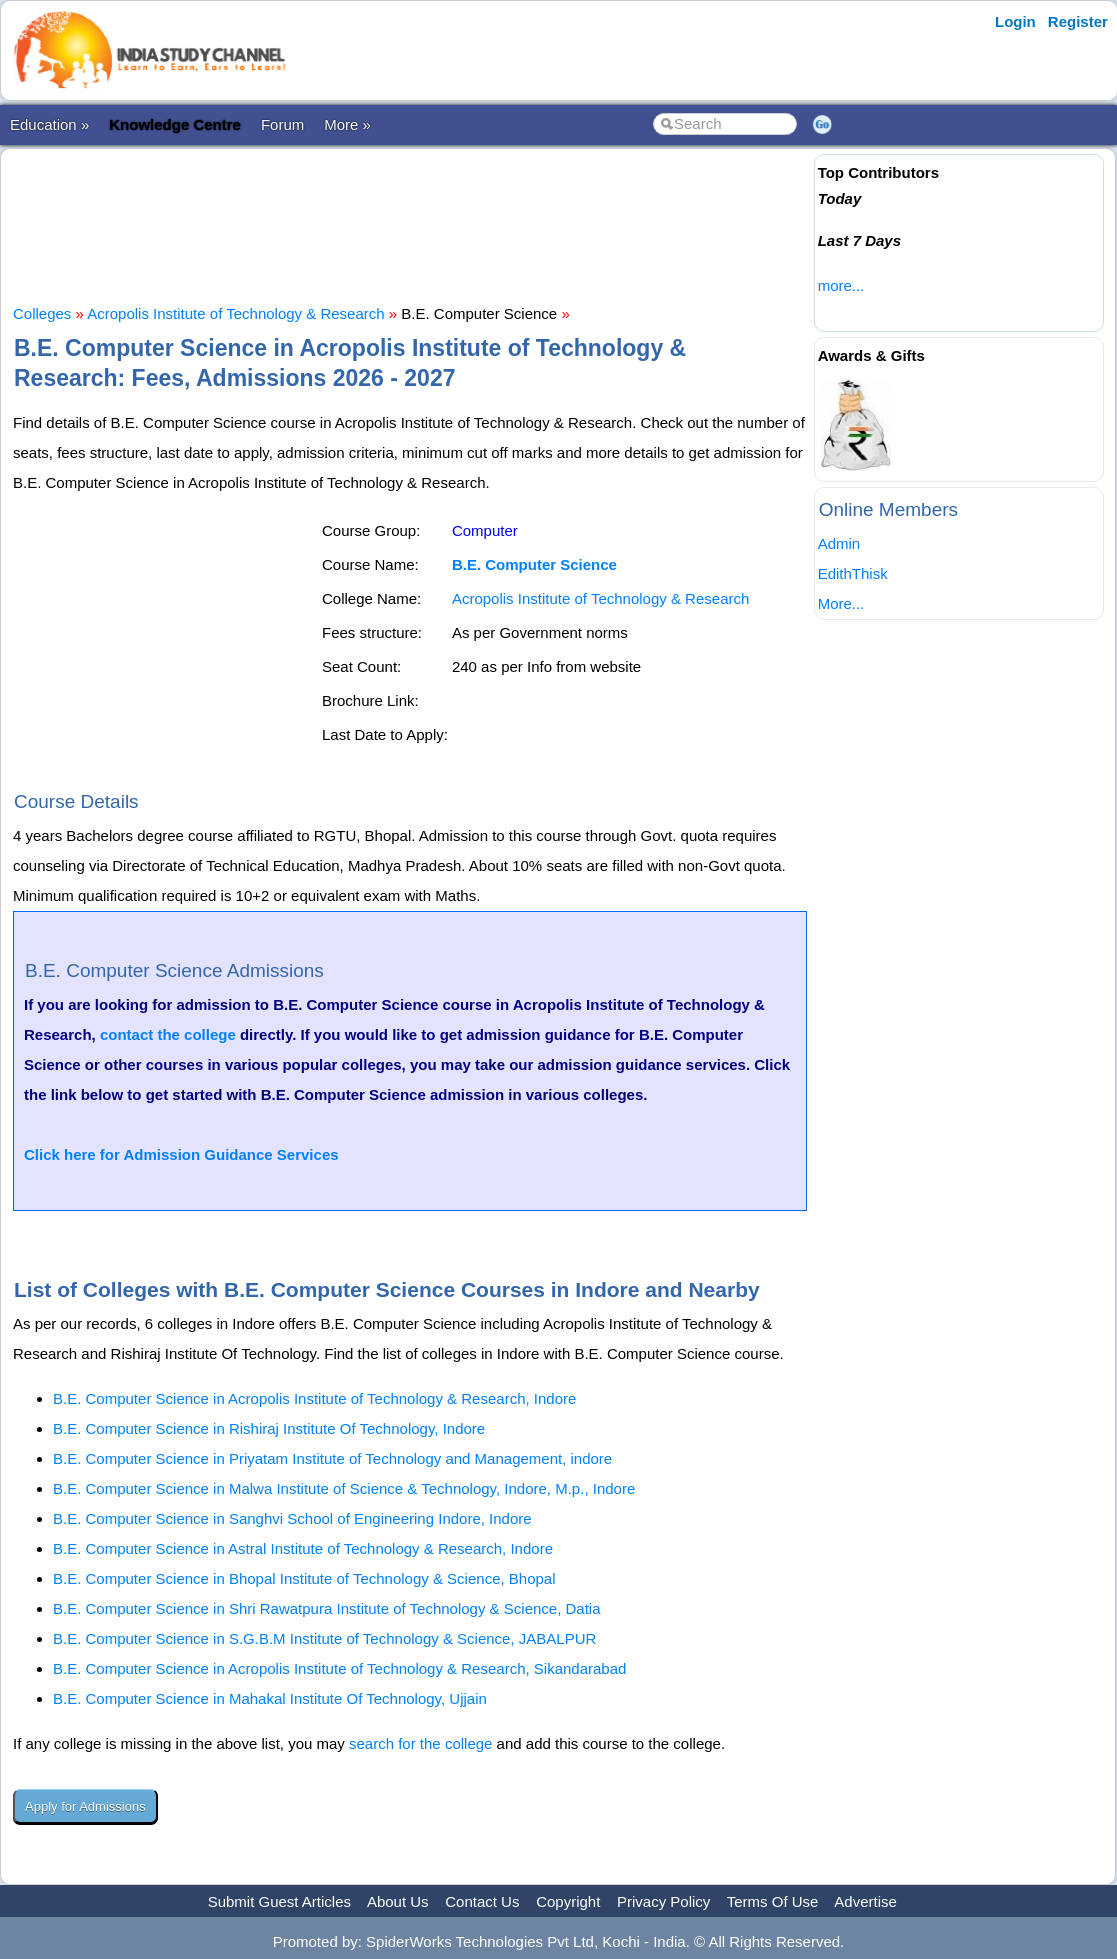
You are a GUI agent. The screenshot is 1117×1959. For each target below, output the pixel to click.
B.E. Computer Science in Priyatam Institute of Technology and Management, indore (332, 1458)
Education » (49, 124)
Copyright (568, 1901)
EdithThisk (853, 573)
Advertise (865, 1901)
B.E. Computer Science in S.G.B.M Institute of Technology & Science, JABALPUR (324, 1638)
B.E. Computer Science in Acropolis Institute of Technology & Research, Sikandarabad (339, 1668)
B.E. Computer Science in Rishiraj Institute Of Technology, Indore (269, 1428)
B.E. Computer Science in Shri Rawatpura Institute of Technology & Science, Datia (327, 1608)
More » (347, 124)
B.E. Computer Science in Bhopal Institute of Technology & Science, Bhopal (304, 1578)
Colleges (42, 313)
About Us (398, 1901)
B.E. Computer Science (534, 564)
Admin (839, 543)
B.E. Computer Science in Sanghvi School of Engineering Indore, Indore (292, 1518)
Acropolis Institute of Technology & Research (235, 313)
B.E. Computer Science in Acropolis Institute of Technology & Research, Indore (314, 1398)
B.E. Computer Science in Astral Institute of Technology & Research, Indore (303, 1548)
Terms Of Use (773, 1901)
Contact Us (482, 1901)
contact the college (168, 1034)
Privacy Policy (663, 1901)
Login (1015, 21)
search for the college (420, 1743)
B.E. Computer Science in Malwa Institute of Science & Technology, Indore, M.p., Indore (344, 1488)
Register (1078, 21)
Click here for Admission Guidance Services (181, 1154)
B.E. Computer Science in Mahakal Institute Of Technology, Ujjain (270, 1698)
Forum (282, 124)
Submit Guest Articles (279, 1901)
